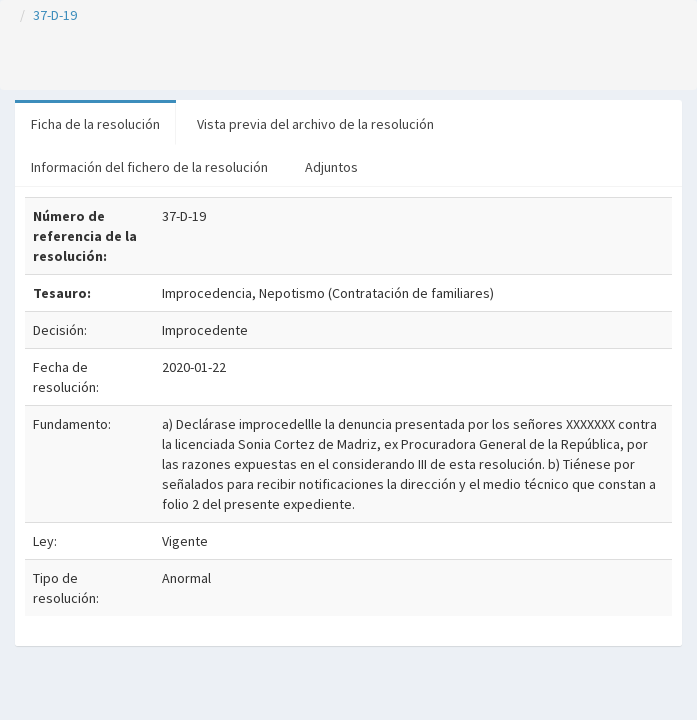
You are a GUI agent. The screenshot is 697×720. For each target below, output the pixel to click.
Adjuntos (331, 167)
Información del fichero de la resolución (149, 167)
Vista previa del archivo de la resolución (315, 124)
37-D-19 (55, 15)
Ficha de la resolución (95, 124)
